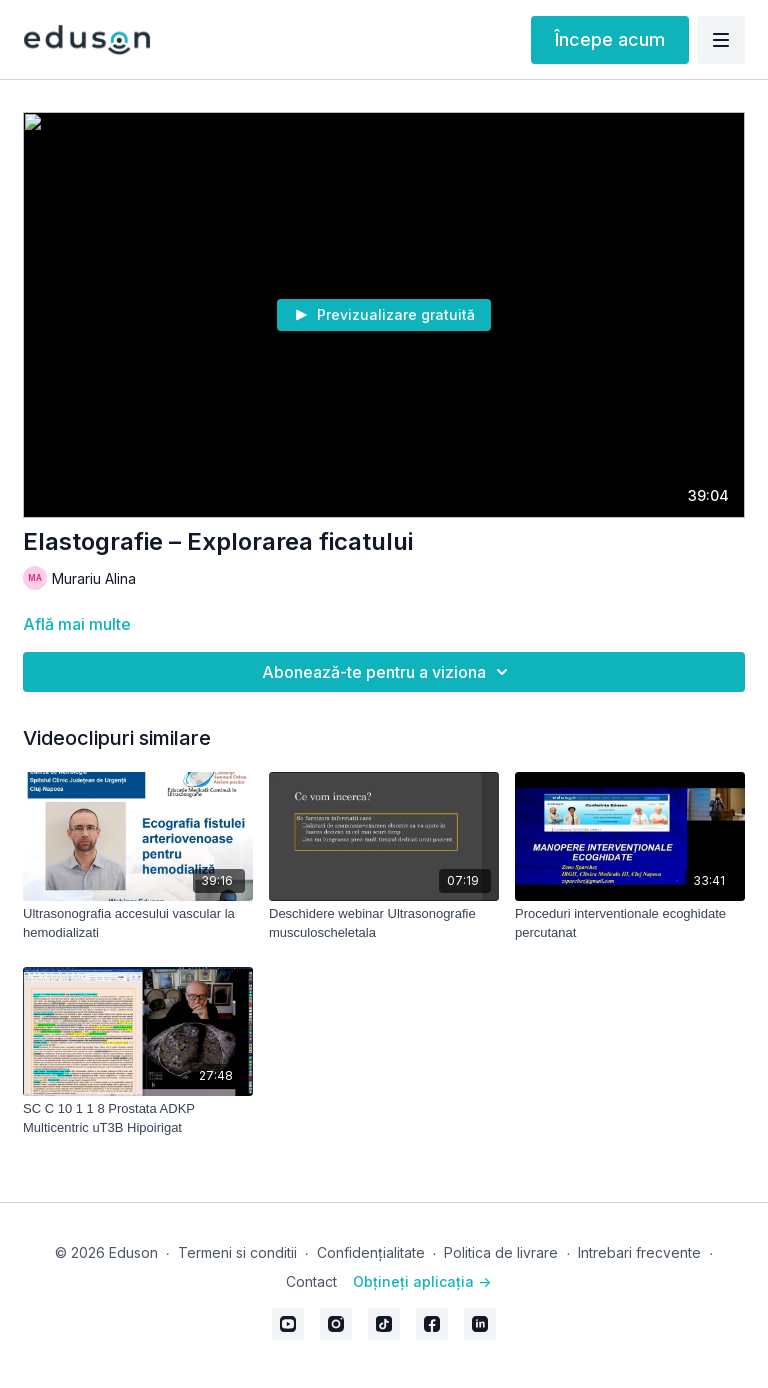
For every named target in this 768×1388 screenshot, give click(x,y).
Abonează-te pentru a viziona (388, 672)
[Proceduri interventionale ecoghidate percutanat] (630, 923)
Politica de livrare (501, 1252)
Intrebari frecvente (639, 1252)
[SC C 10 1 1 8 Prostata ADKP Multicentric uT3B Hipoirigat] (138, 1118)
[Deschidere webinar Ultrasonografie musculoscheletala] (384, 923)
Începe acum (610, 39)
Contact (311, 1281)
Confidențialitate (371, 1252)
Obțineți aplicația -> (422, 1281)
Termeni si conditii (237, 1252)
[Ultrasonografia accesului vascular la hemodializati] (138, 923)
